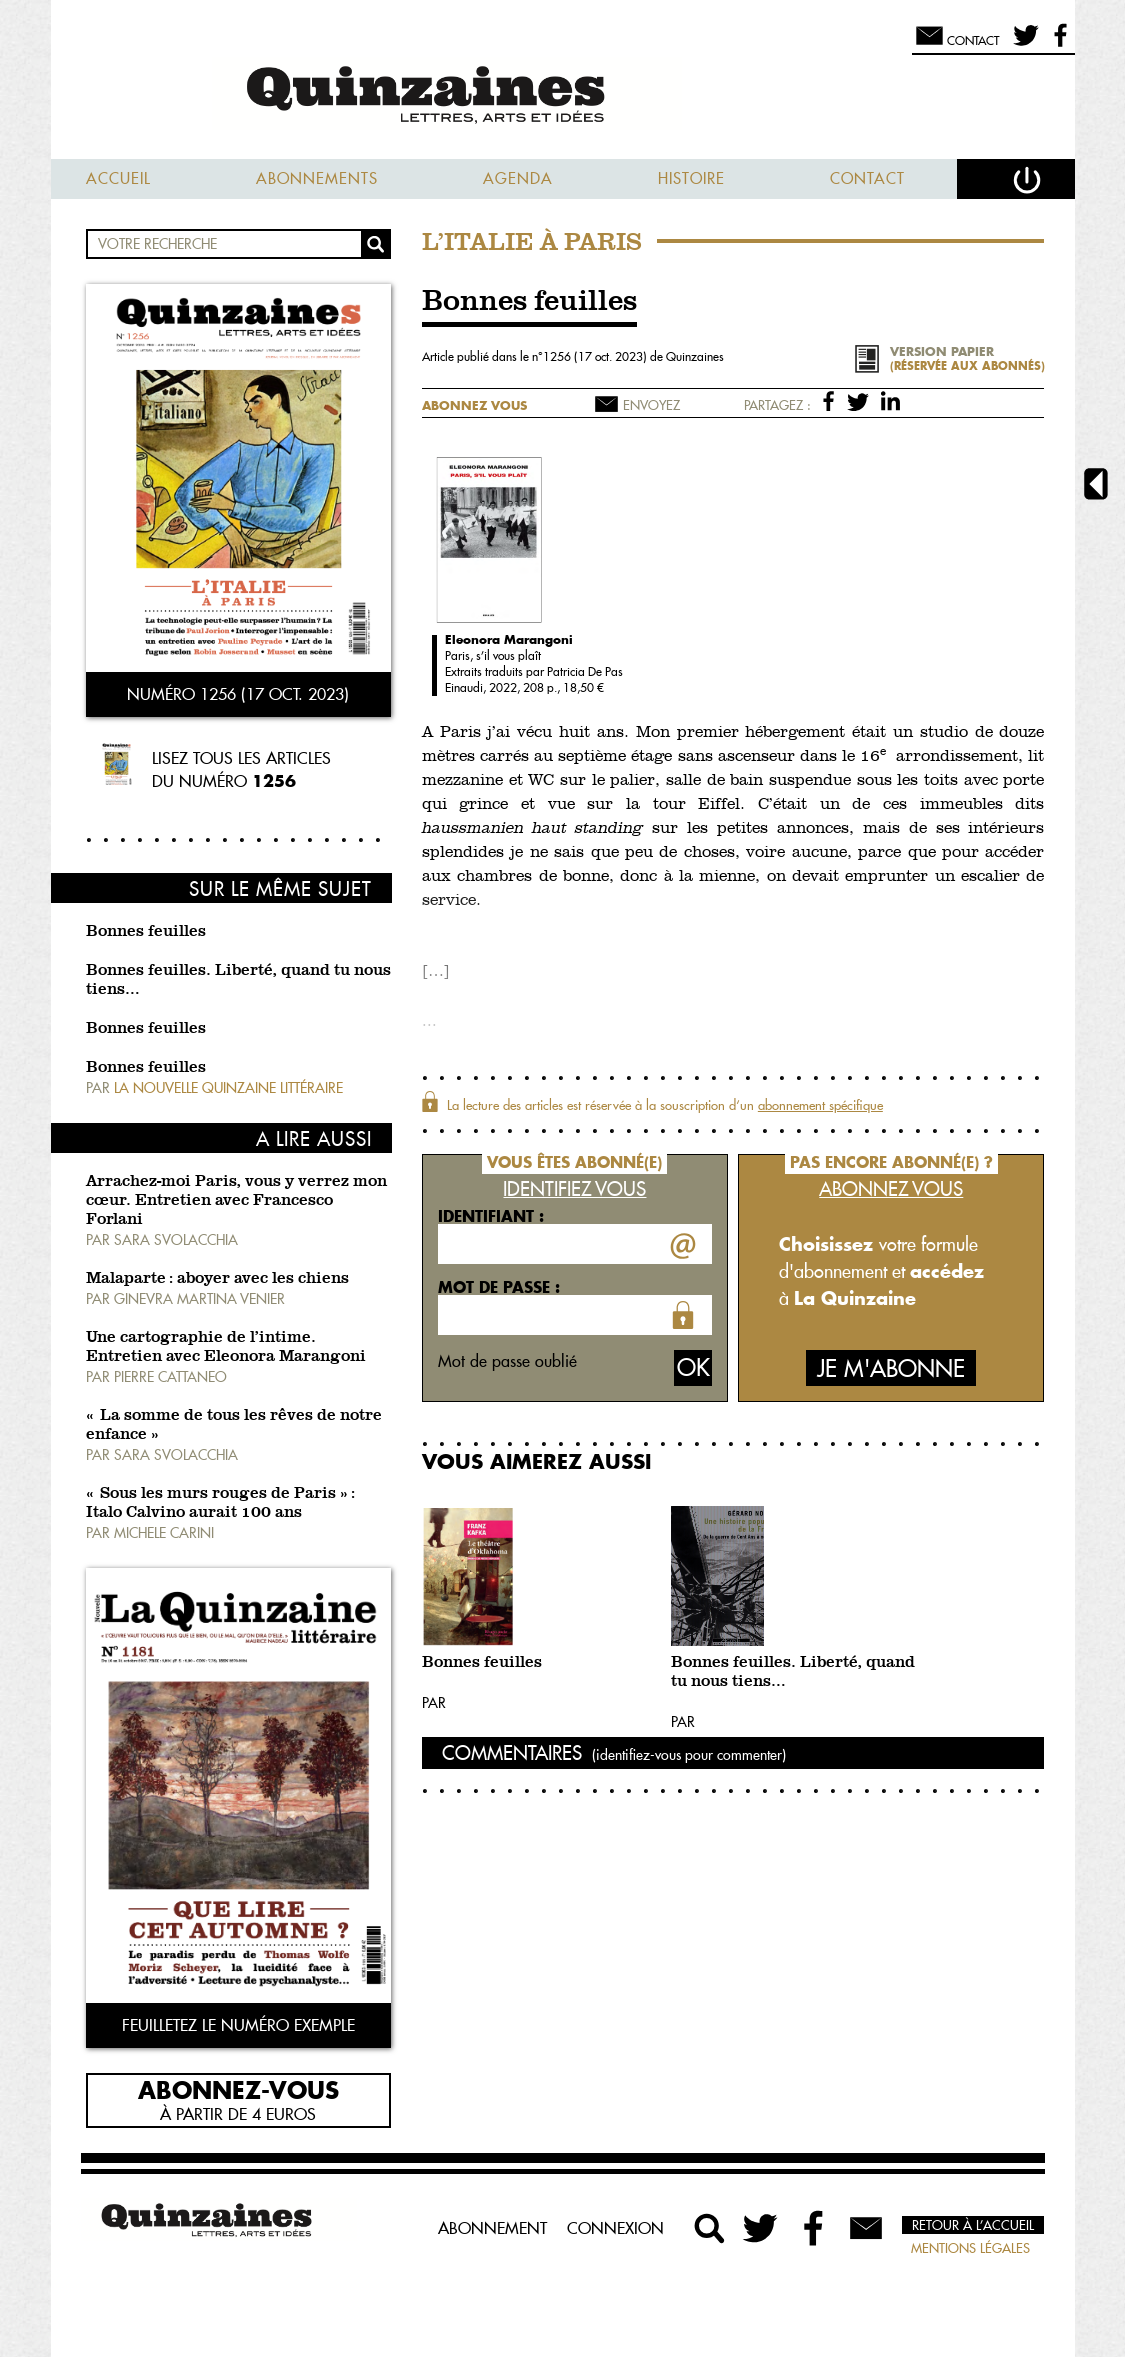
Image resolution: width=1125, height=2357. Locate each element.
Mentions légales (970, 2248)
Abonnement (492, 2228)
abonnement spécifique (820, 1105)
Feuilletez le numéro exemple (238, 2025)
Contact (867, 178)
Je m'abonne (891, 1368)
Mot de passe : (499, 1287)
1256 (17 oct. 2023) (596, 356)
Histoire (691, 178)
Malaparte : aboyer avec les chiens (217, 1279)
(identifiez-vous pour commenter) (689, 1755)
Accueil (118, 178)
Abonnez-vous (238, 2089)
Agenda (518, 178)
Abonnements (317, 178)
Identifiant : (491, 1216)
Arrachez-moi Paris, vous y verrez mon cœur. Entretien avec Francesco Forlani (236, 1201)
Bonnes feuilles (146, 932)
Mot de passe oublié (507, 1361)
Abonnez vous (474, 405)
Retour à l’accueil (973, 2225)
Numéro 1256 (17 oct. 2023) (238, 694)
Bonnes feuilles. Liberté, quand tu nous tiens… (793, 1672)
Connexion (615, 2228)
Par (434, 1703)
